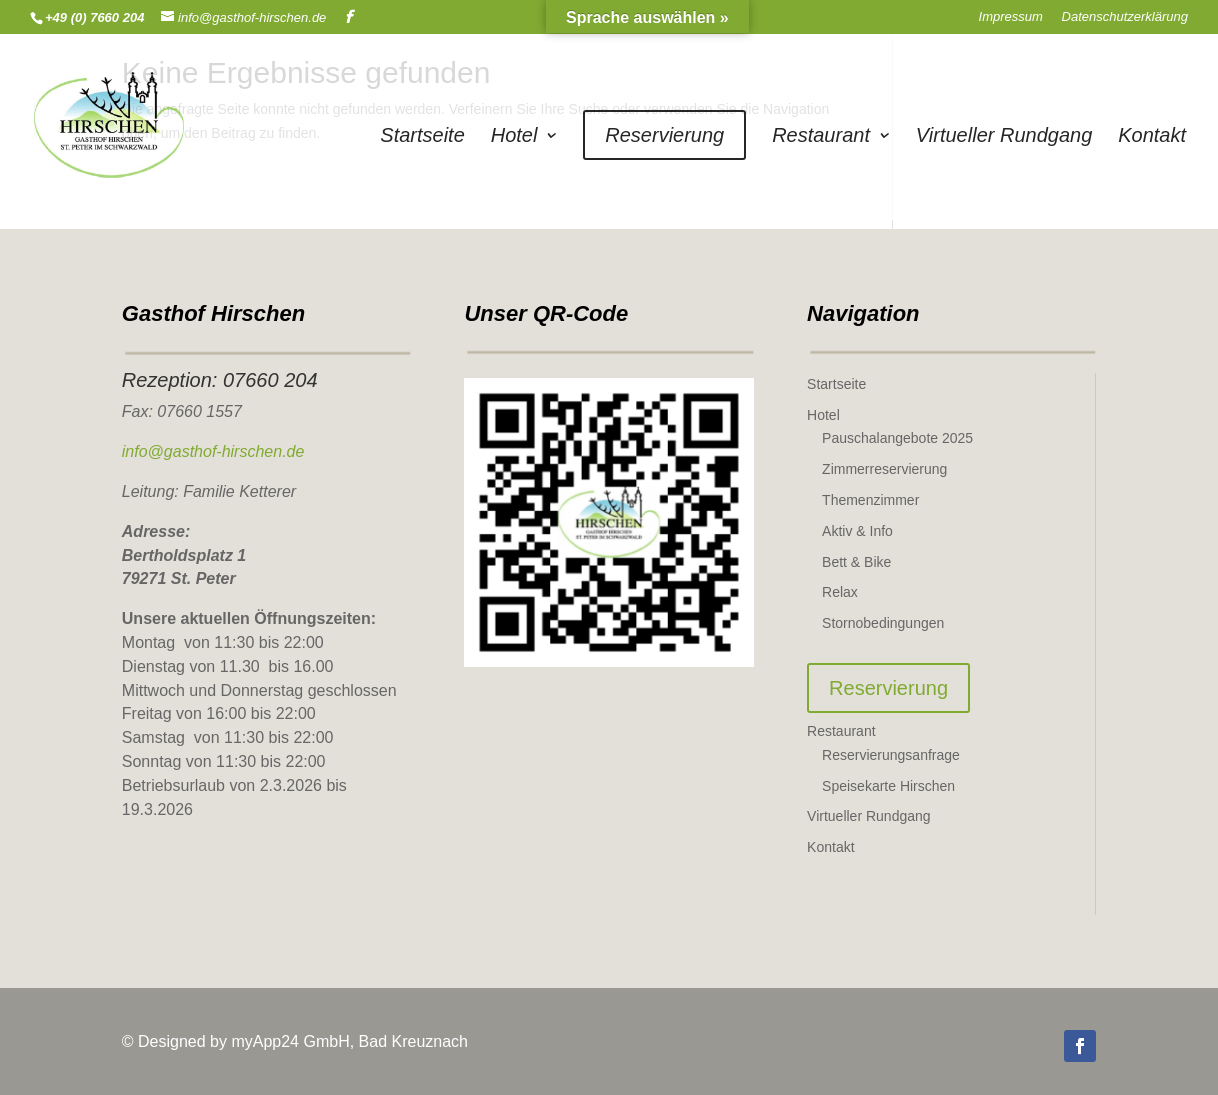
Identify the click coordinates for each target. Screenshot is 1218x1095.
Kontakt (1152, 137)
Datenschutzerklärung (1125, 17)
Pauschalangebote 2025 (897, 438)
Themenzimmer (870, 500)
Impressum (1011, 17)
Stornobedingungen (883, 623)
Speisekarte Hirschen (888, 786)
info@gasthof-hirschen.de (213, 451)
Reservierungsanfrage (891, 755)
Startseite (422, 137)
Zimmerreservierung (884, 469)
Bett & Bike (856, 562)
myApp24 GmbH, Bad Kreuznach (349, 1041)
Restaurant (821, 137)
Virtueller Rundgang (1004, 137)
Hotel (514, 137)
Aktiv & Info (857, 531)
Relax (840, 592)
